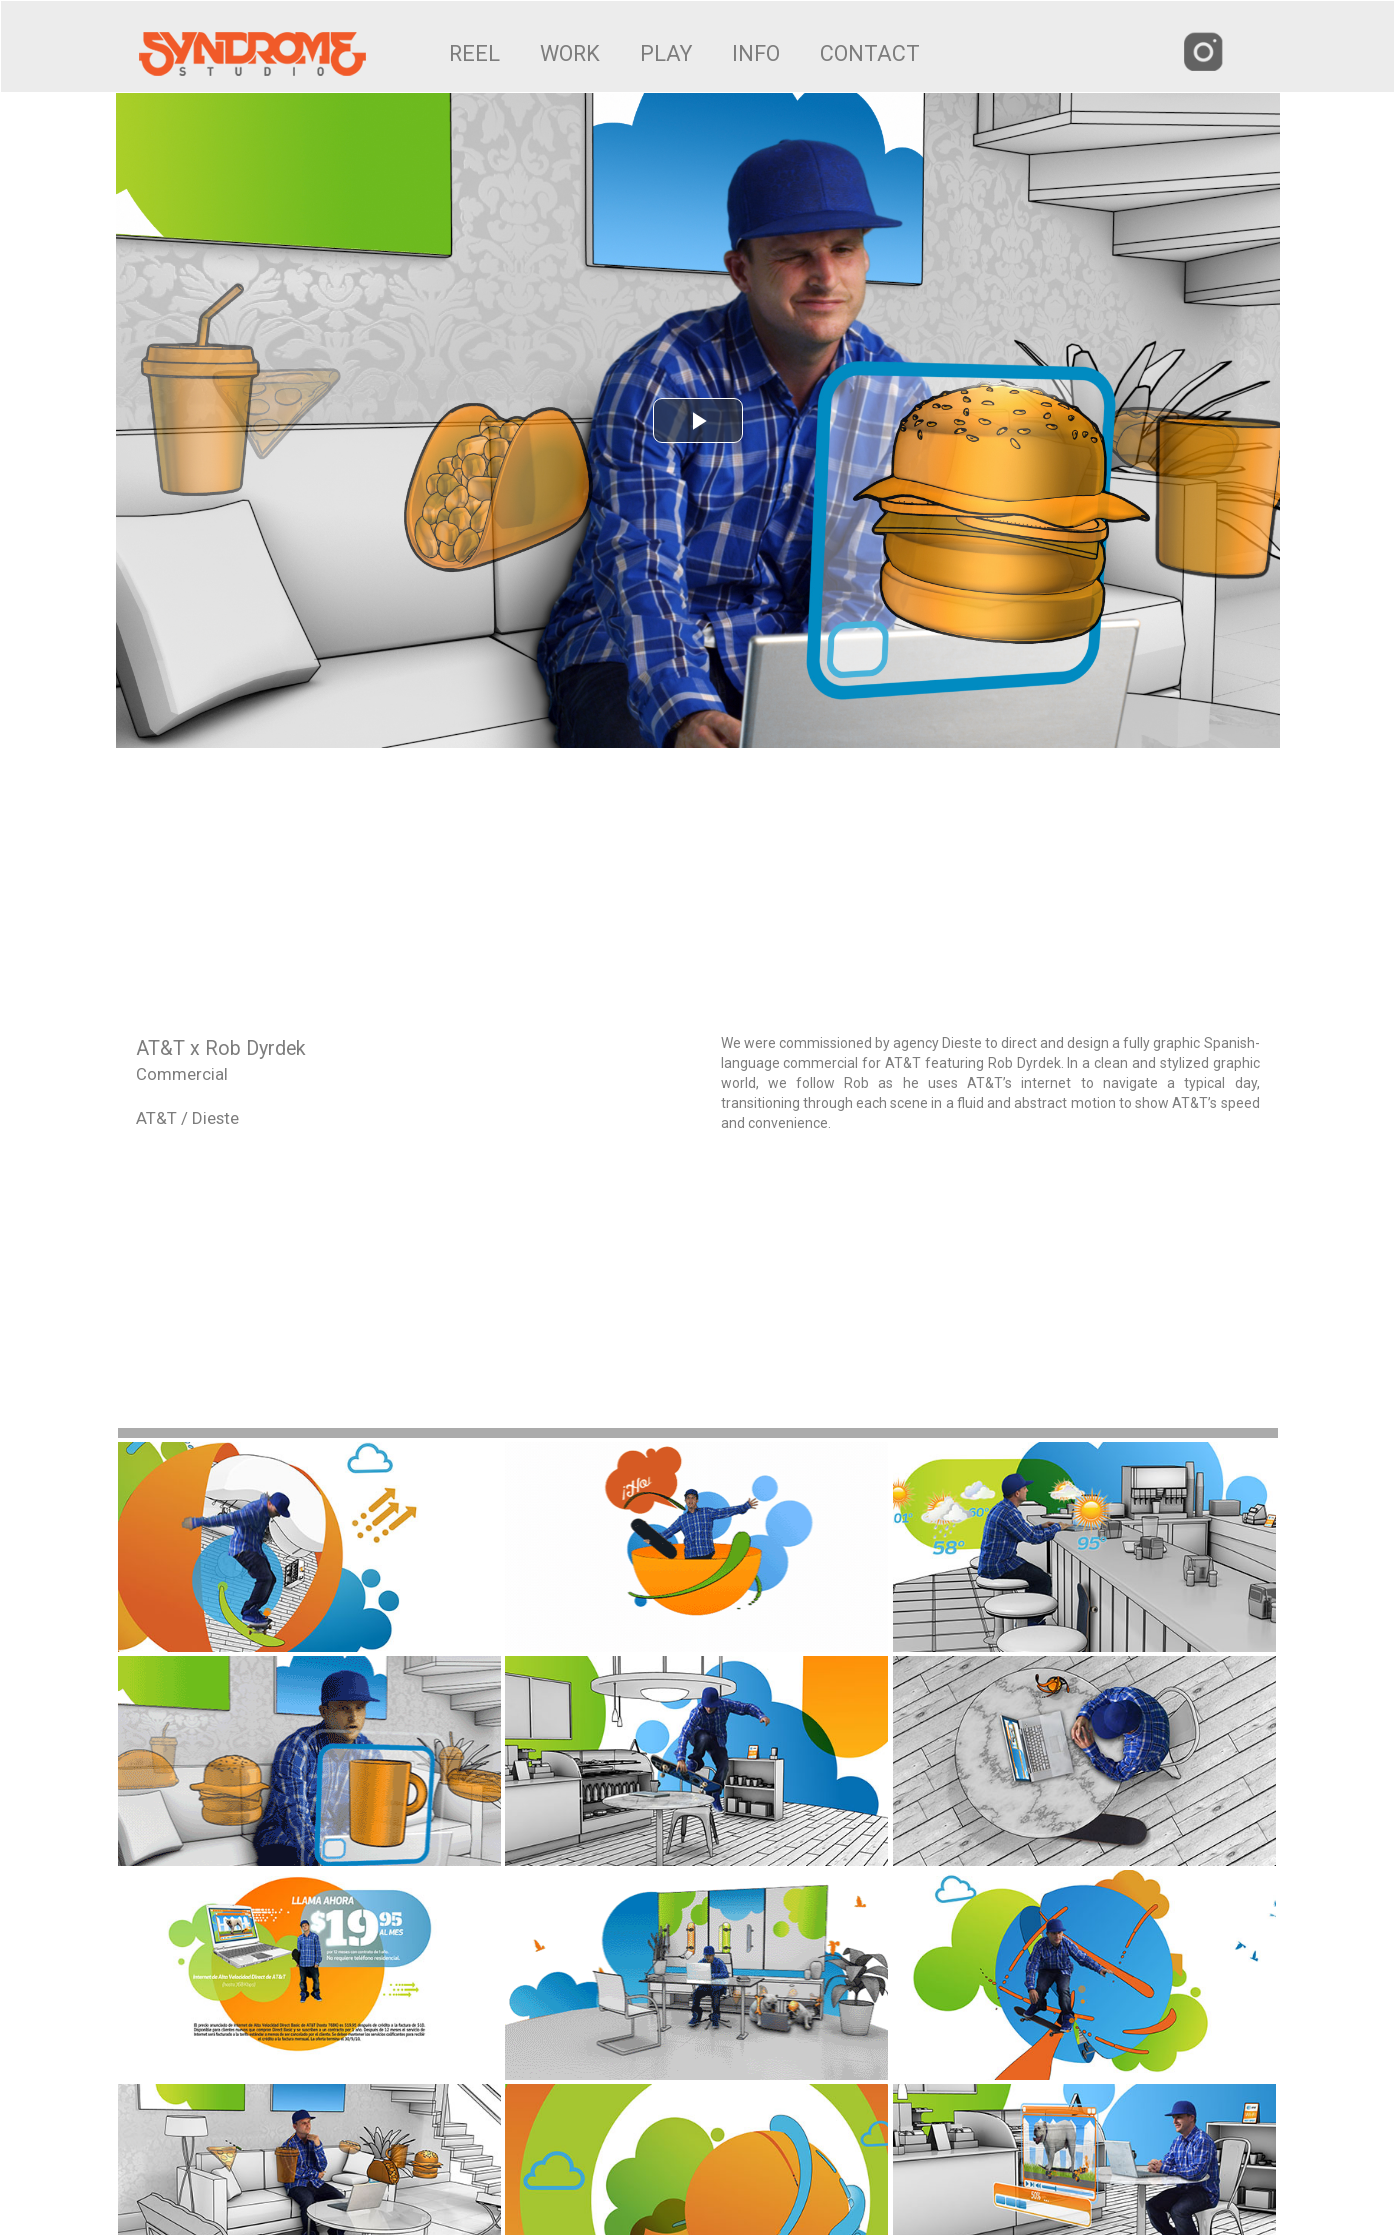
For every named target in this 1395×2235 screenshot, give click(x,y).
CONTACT (870, 53)
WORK (570, 53)
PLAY (666, 53)
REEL (474, 53)
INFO (756, 53)
